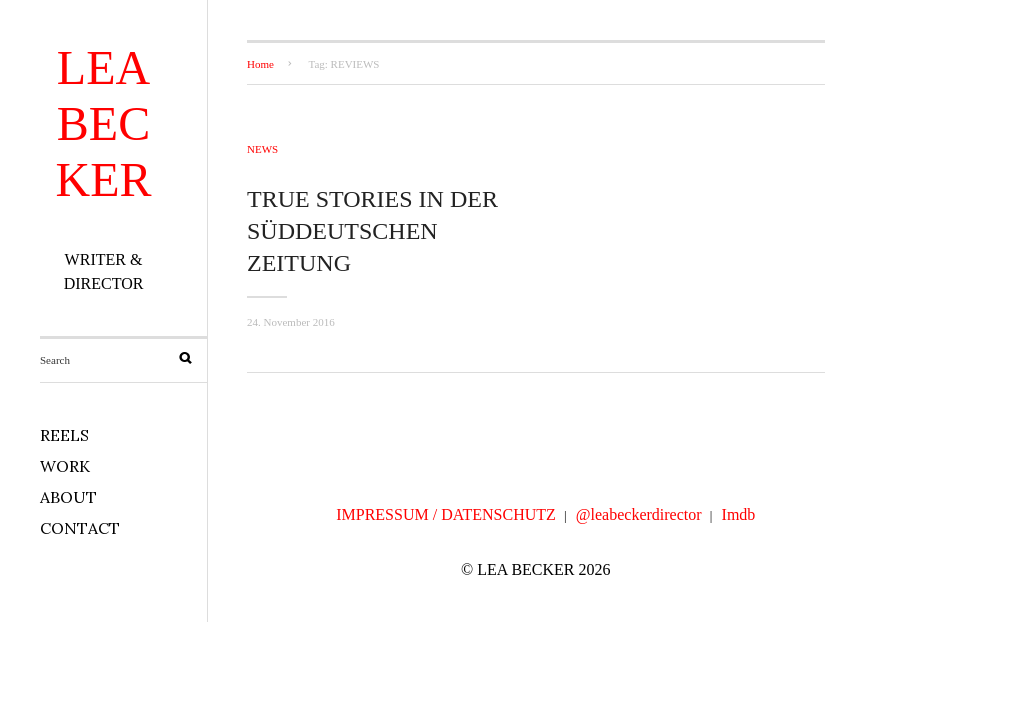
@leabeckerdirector (639, 514)
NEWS (262, 149)
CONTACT (80, 528)
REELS (64, 435)
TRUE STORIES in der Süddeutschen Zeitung (372, 231)
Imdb (739, 514)
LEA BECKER (104, 123)
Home (260, 64)
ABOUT (68, 497)
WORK (65, 466)
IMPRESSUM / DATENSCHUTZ (446, 514)
